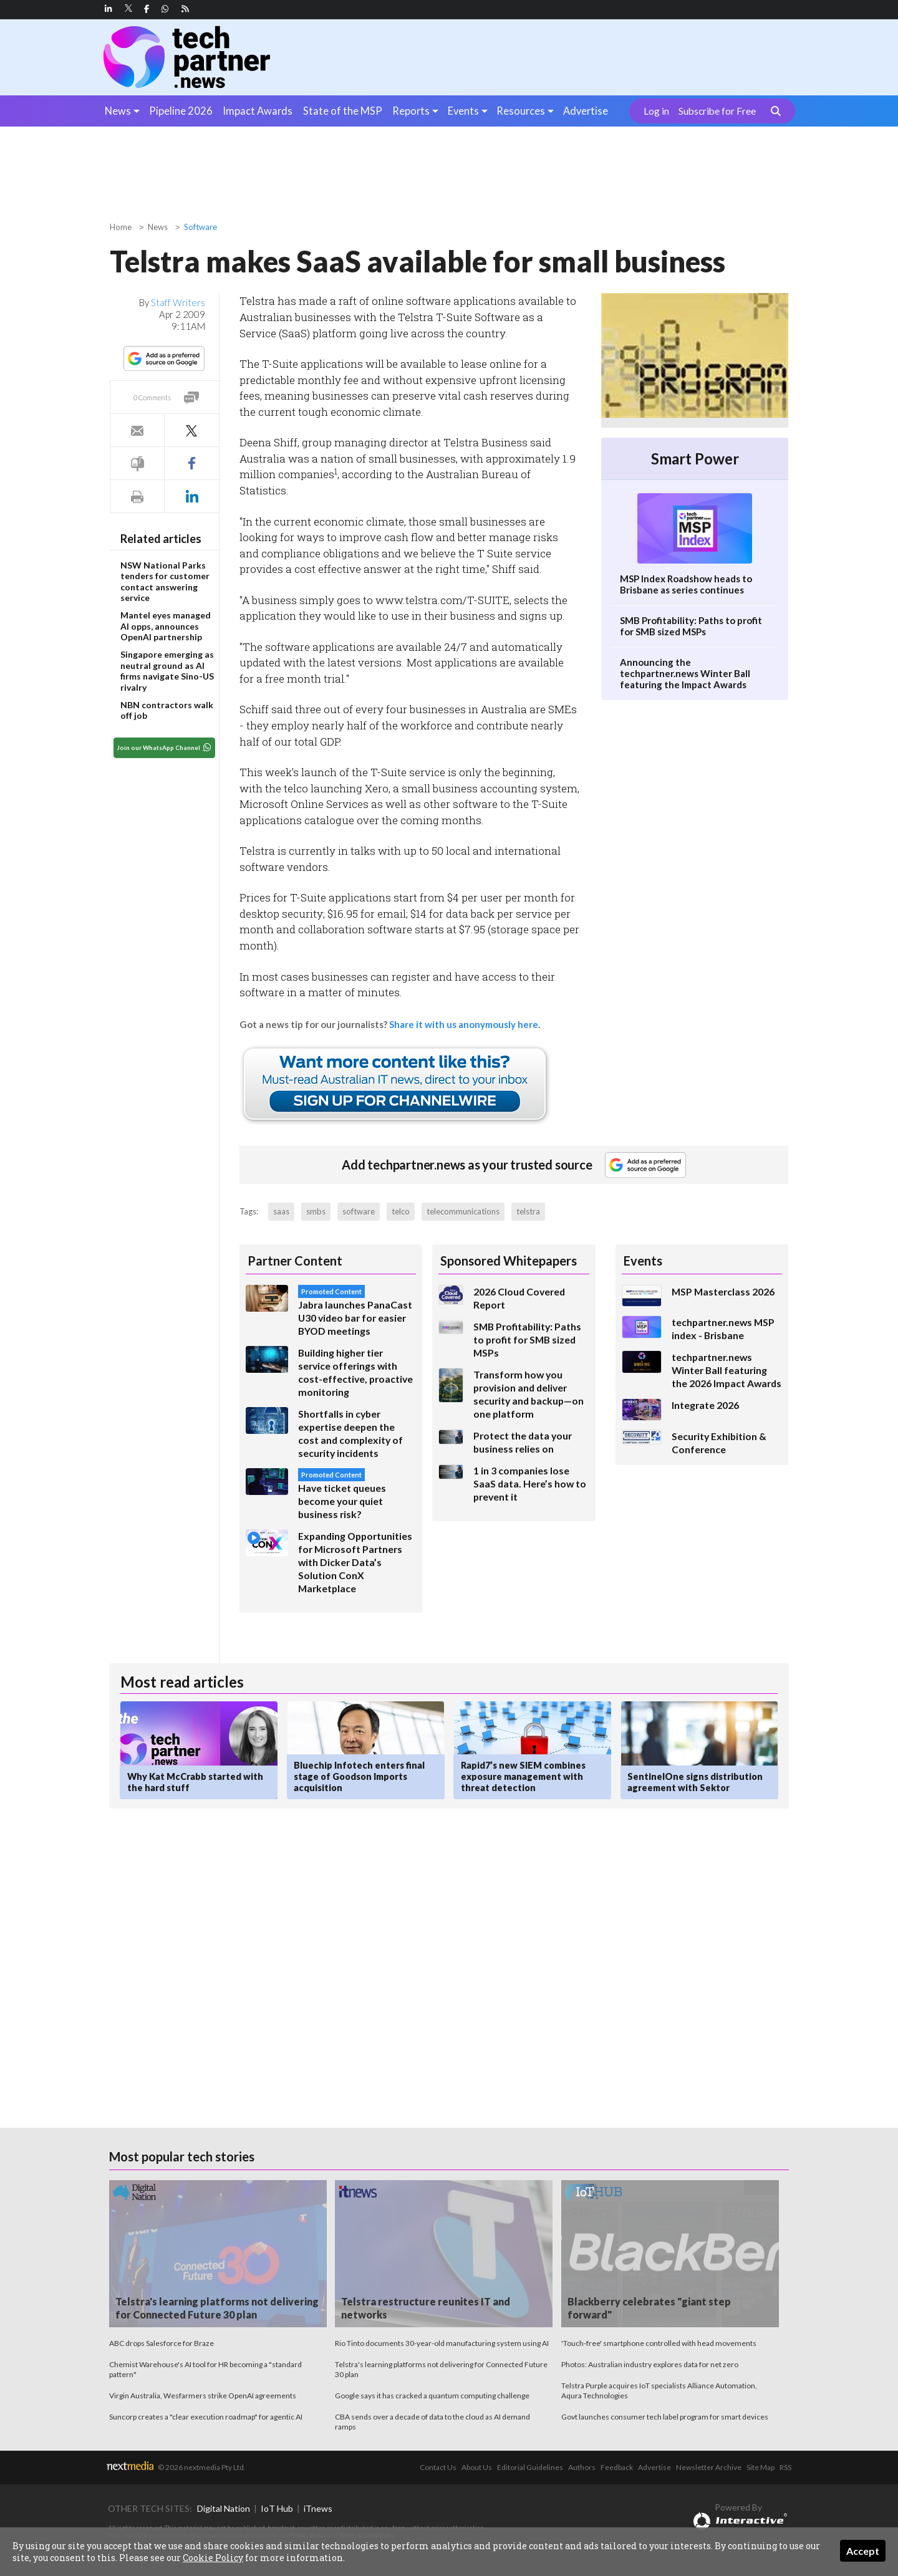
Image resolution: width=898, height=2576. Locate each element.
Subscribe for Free (717, 111)
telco (401, 1211)
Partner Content (295, 1260)
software (358, 1211)
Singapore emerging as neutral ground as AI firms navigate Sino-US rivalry (167, 671)
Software (200, 227)
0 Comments (152, 397)
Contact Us (438, 2467)
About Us (476, 2467)
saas (281, 1211)
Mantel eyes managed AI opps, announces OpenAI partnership (165, 626)
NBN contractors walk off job (166, 710)
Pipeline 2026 (181, 111)
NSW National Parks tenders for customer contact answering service (165, 581)
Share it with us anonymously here (463, 1024)
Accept (862, 2551)
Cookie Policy (213, 2558)
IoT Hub (277, 2508)
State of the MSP (342, 111)
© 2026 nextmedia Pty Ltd (201, 2467)
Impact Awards (257, 111)
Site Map (760, 2467)
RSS (785, 2467)
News (118, 111)
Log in (656, 111)
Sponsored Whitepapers (508, 1260)
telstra (528, 1211)
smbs (316, 1211)
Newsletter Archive (708, 2467)
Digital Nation (223, 2508)
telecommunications (463, 1211)
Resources (520, 111)
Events (463, 111)
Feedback (617, 2467)
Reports (411, 111)
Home (121, 227)
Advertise (585, 111)
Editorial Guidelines (530, 2467)
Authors (582, 2467)
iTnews (318, 2508)
